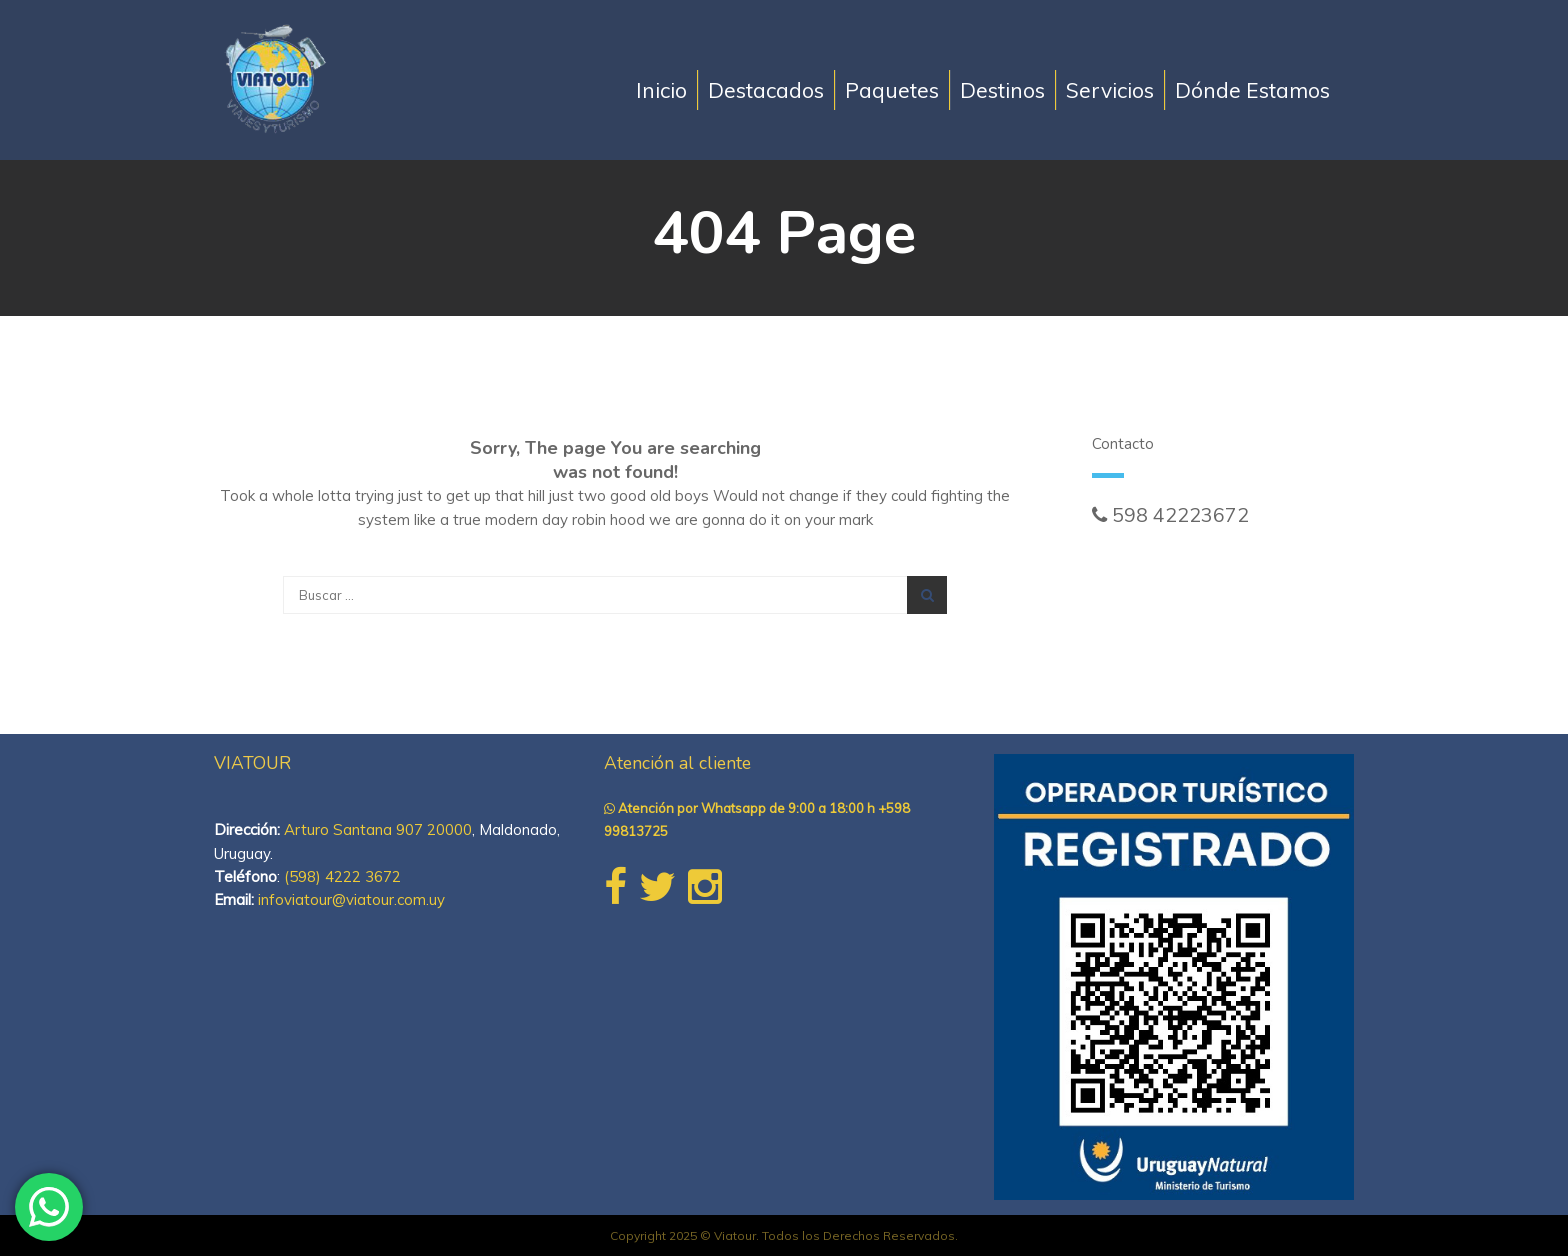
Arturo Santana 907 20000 (378, 829)
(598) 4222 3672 (342, 876)
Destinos (1002, 90)
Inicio (661, 90)
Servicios (1110, 90)
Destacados (766, 90)
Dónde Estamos (1252, 90)
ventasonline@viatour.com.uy (1224, 537)
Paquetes (892, 90)
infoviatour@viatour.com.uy (351, 899)
